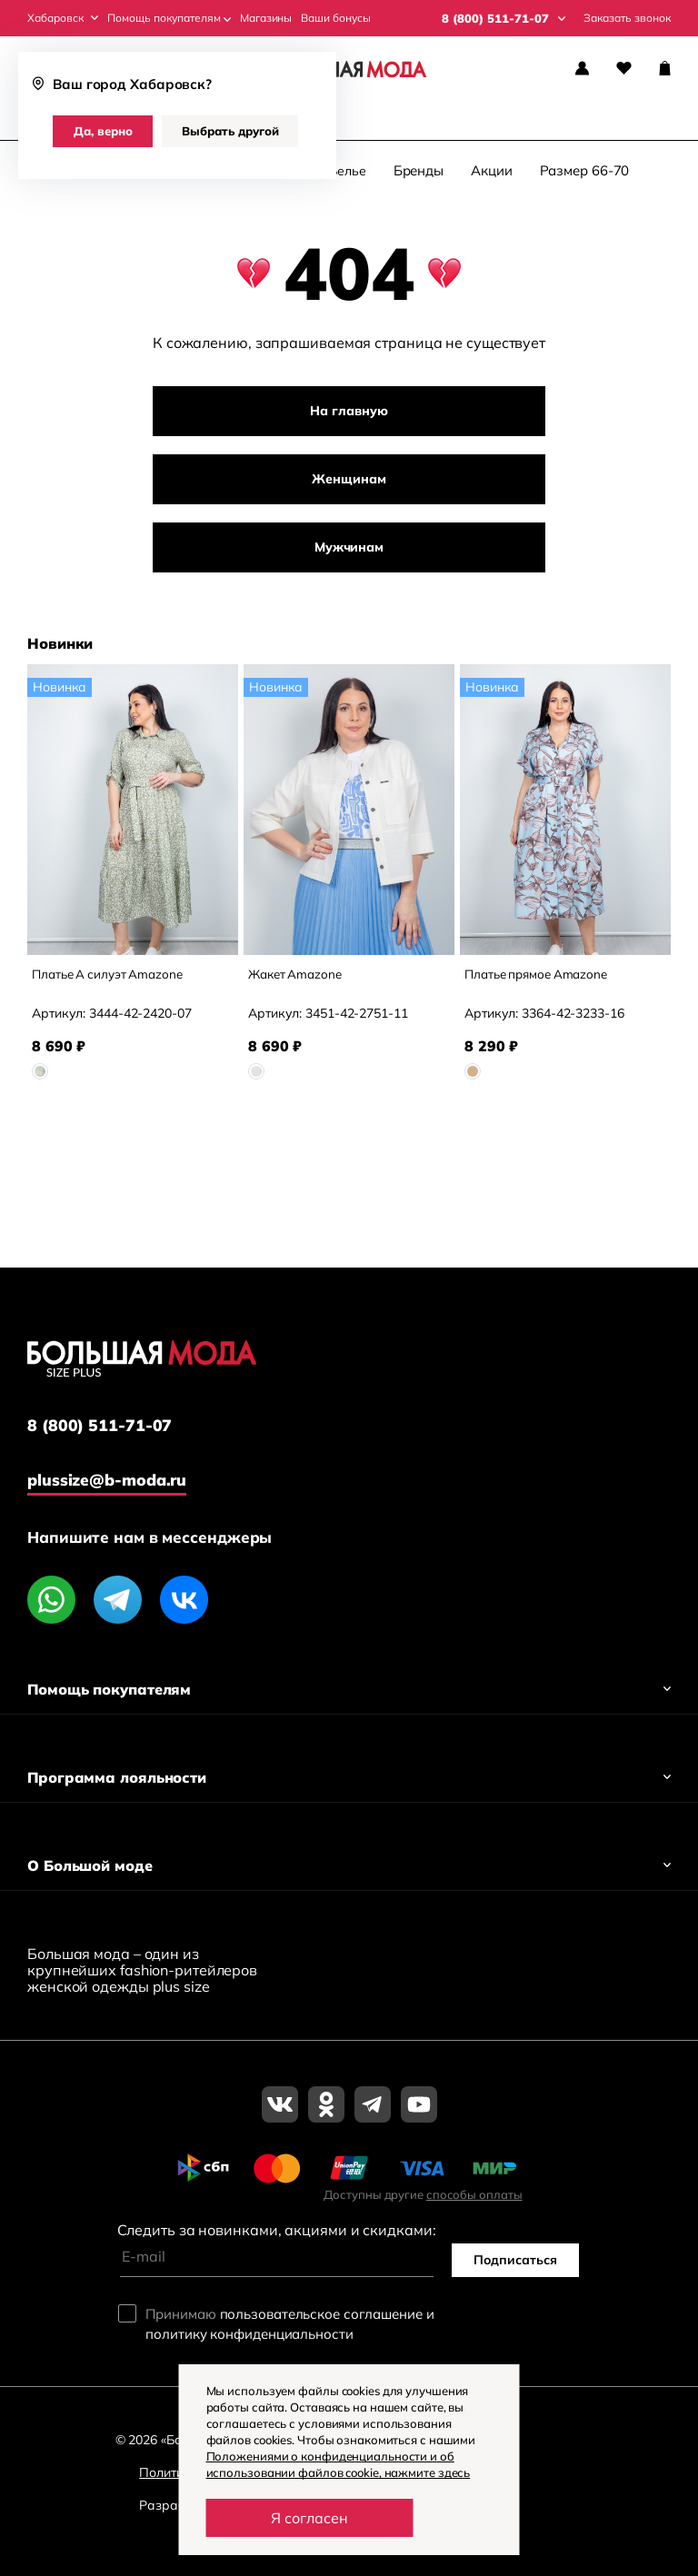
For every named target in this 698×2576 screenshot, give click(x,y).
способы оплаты (474, 2194)
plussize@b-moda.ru (110, 1479)
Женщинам (348, 483)
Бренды (419, 175)
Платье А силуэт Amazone (111, 978)
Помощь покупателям (169, 18)
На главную (348, 415)
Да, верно (103, 131)
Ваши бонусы (336, 18)
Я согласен (309, 2518)
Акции (492, 175)
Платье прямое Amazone (540, 978)
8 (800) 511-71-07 (99, 1425)
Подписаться (515, 2261)
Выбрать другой (230, 131)
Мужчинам (349, 551)
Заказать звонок (627, 18)
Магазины (266, 18)
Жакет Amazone (297, 978)
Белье (347, 175)
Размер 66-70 (585, 175)
